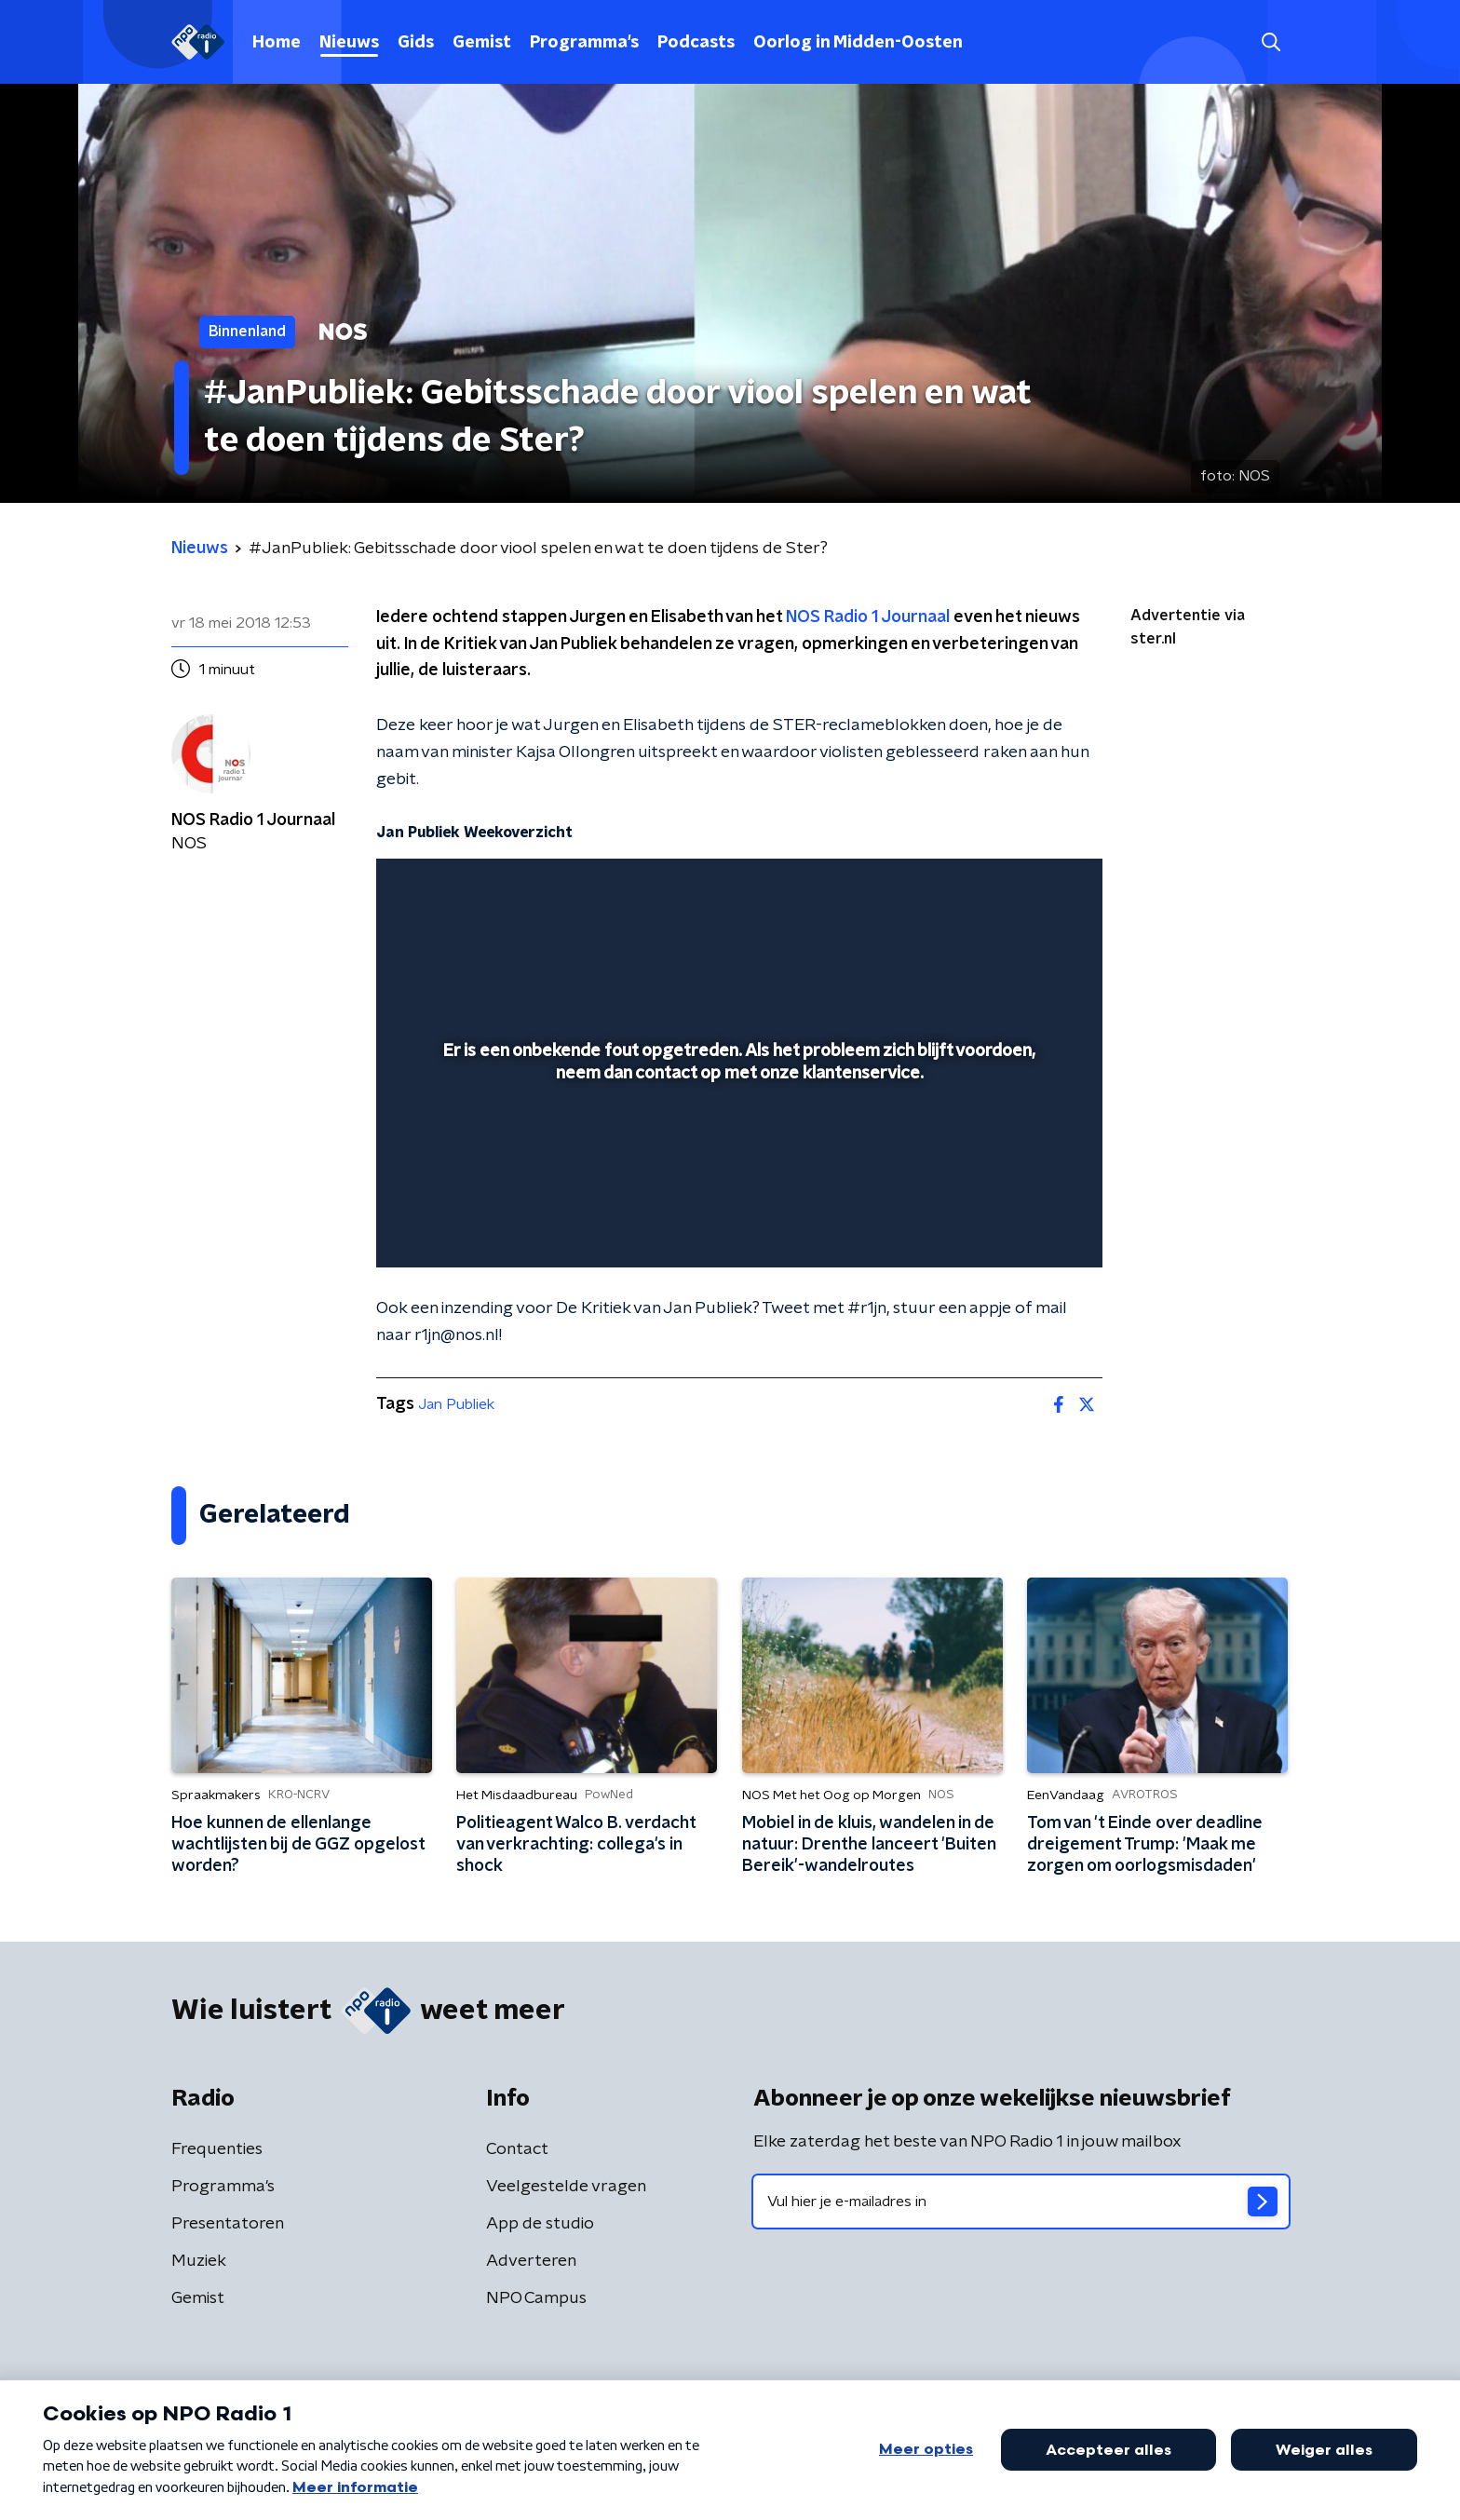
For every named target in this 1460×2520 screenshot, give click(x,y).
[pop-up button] (1019, 1226)
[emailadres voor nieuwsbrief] (1021, 2201)
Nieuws (349, 42)
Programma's (584, 42)
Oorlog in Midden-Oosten (858, 42)
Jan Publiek (456, 1404)
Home (276, 42)
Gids (416, 42)
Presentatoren (227, 2223)
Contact (517, 2149)
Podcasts (696, 42)
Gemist (482, 42)
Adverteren (531, 2261)
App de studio (540, 2223)
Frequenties (217, 2149)
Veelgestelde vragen (566, 2186)
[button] (1270, 42)
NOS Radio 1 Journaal (868, 617)
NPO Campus (536, 2298)
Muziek (198, 2261)
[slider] (737, 1176)
